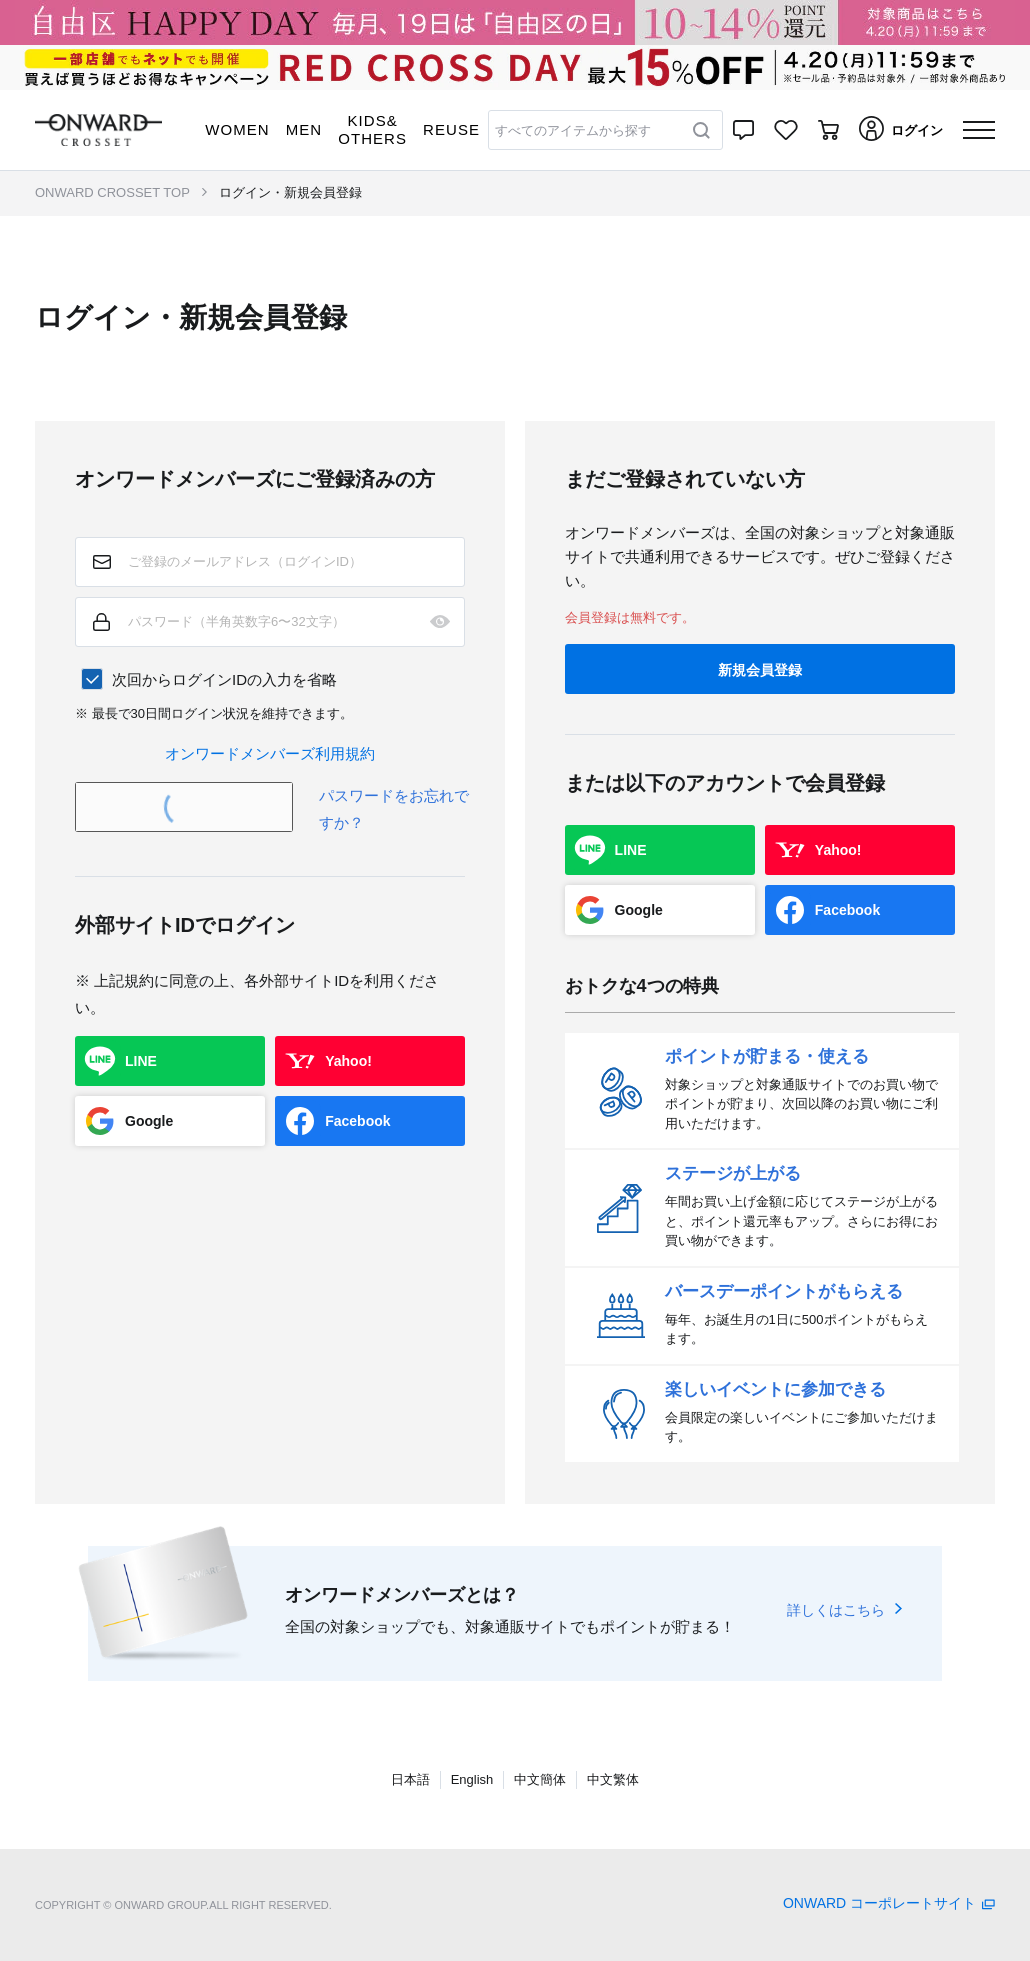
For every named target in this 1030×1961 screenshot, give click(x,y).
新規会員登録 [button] (760, 670)
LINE (141, 1061)
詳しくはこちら (836, 1610)
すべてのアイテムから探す (573, 130)
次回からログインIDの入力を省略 (224, 679)
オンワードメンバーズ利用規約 (270, 753)
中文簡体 (540, 1779)
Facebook (357, 1121)
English (472, 1779)
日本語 (410, 1779)
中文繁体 (613, 1779)
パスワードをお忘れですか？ (394, 809)
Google (149, 1121)
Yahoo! (348, 1061)
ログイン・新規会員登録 (290, 192)
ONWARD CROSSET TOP (112, 192)
